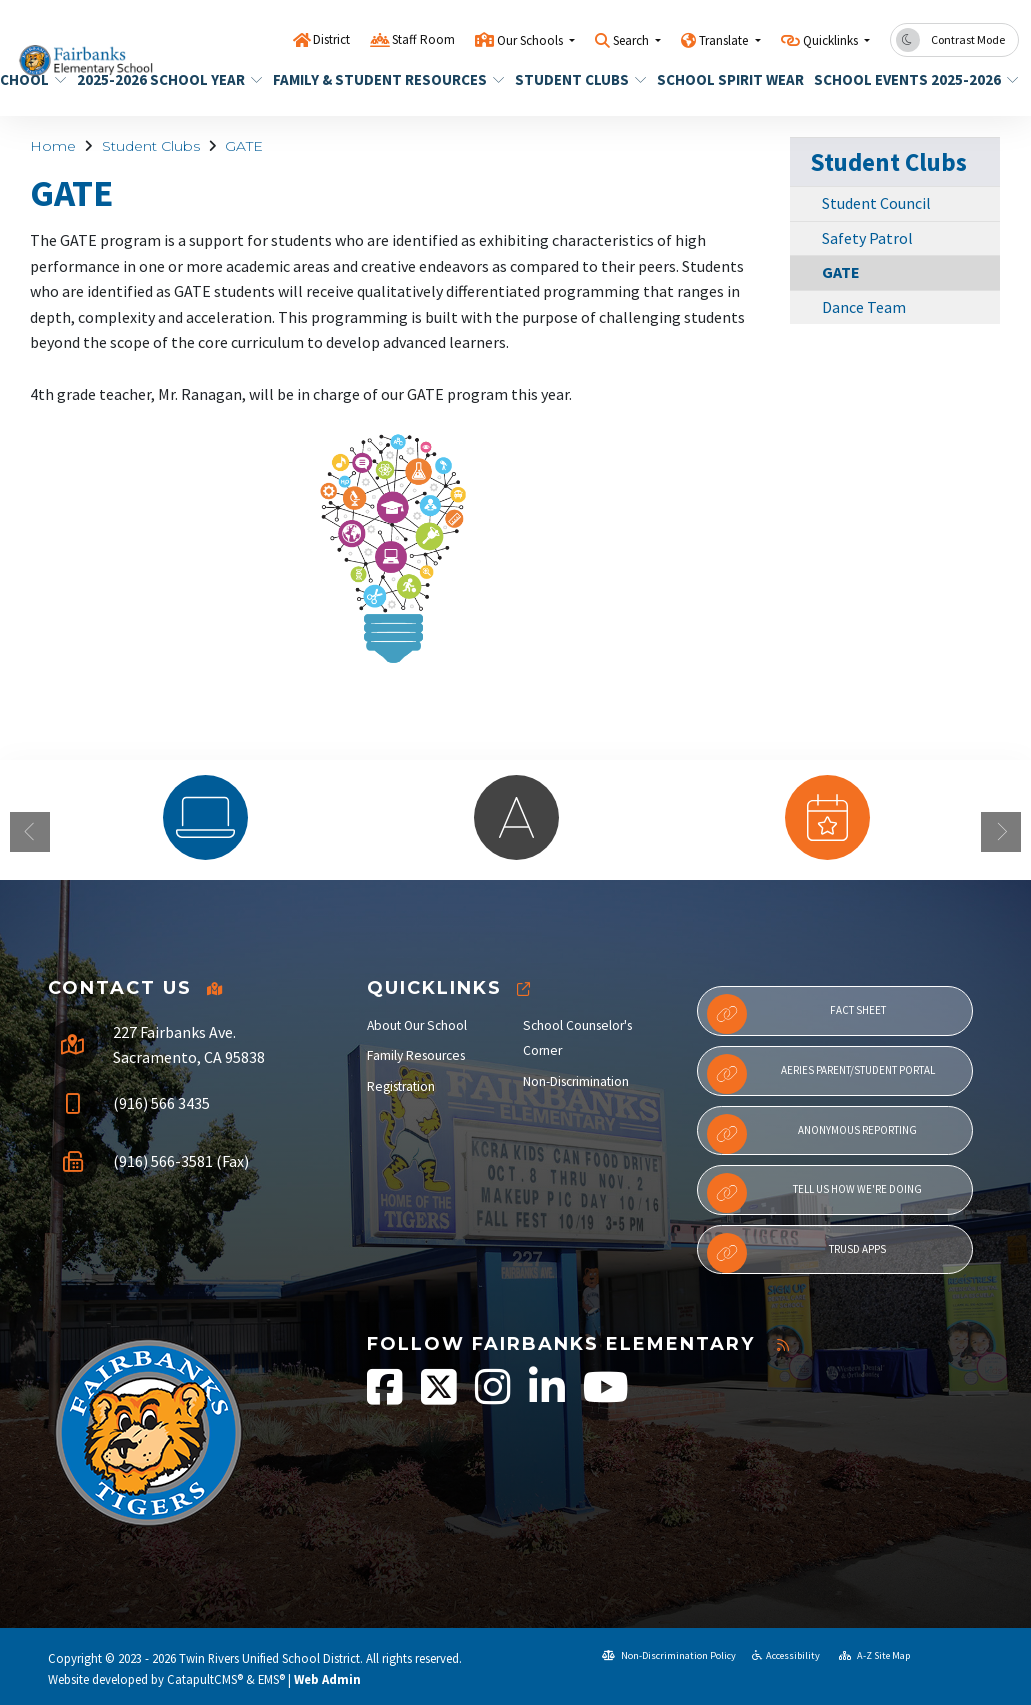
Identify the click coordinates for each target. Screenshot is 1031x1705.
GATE (244, 146)
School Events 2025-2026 (906, 79)
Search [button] (632, 40)
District (331, 39)
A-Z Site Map (874, 1655)
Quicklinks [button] (832, 40)
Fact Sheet (796, 1014)
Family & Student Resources (377, 79)
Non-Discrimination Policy (669, 1655)
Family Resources (416, 1055)
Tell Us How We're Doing (815, 1193)
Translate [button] (725, 40)
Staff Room (423, 39)
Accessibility (786, 1655)
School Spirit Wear (722, 79)
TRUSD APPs (797, 1253)
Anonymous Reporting (812, 1134)
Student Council (876, 203)
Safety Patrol (867, 238)
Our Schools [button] (531, 40)
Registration (401, 1086)
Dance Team (864, 307)
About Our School (417, 1025)
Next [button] (1001, 832)
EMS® (271, 1679)
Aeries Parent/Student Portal (821, 1074)
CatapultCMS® (205, 1679)
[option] (205, 817)
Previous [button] (30, 832)
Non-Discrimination (576, 1081)
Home (53, 146)
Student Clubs (574, 79)
